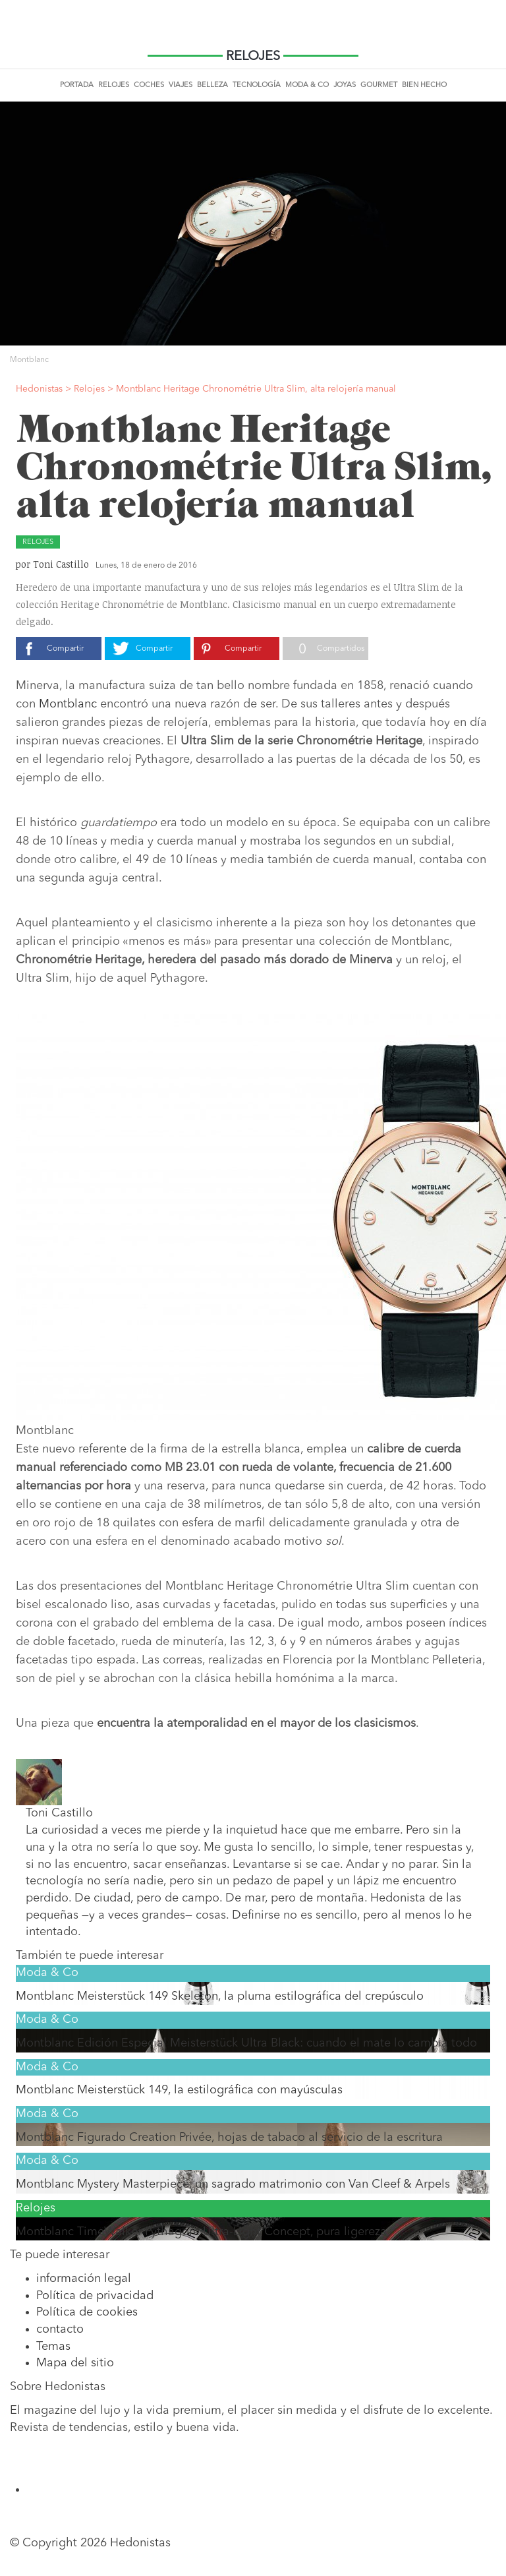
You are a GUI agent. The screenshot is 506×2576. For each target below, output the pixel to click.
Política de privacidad (95, 2296)
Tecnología (257, 85)
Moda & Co (307, 85)
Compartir (65, 649)
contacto (60, 2329)
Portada (77, 85)
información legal (83, 2279)
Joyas (344, 85)
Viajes (180, 85)
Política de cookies (87, 2312)
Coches (149, 85)
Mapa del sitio (75, 2363)
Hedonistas (253, 32)
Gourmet (378, 85)
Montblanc (68, 704)
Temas (53, 2346)
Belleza (212, 85)
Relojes (113, 85)
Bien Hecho (424, 85)
